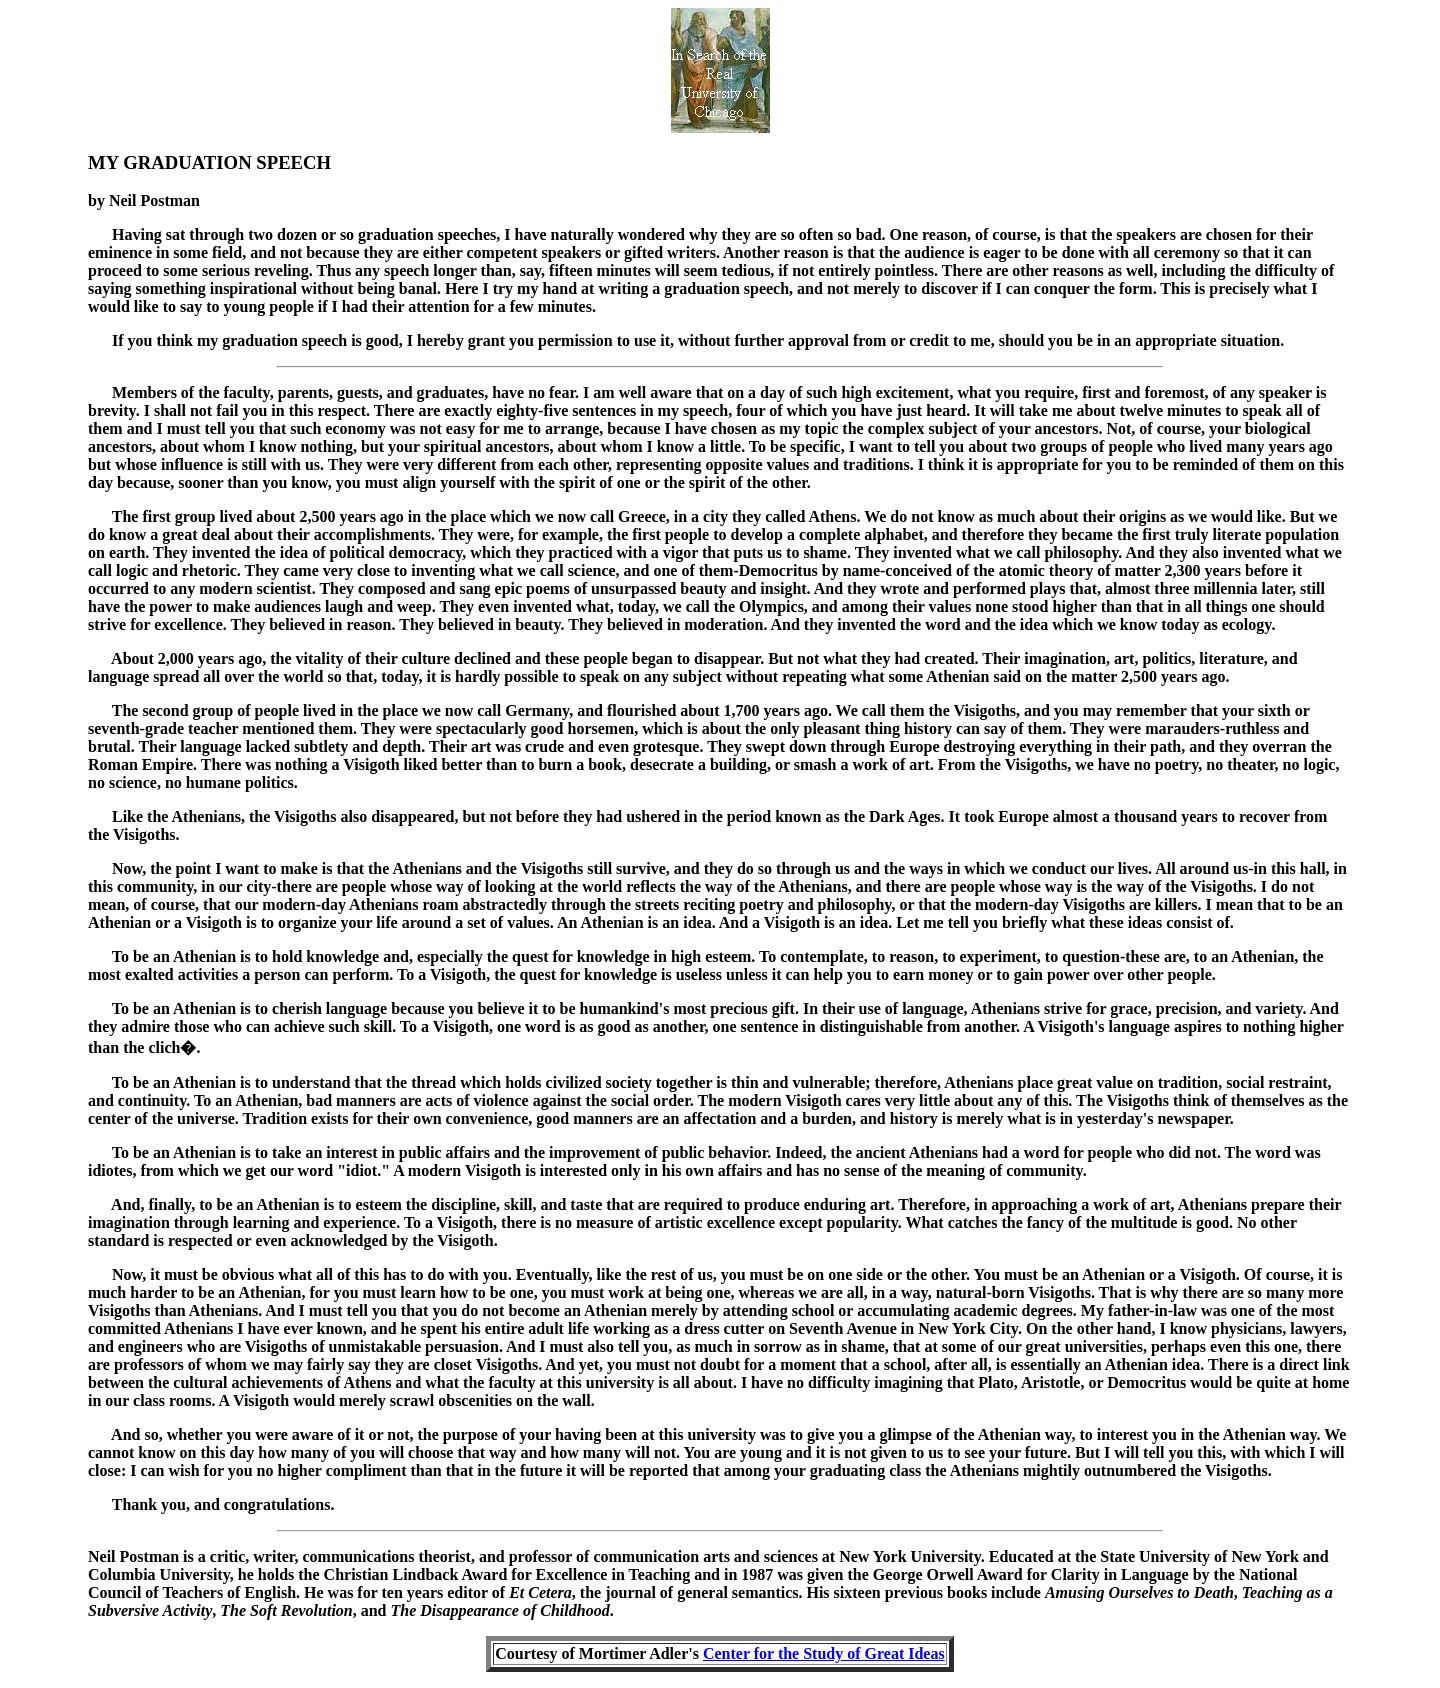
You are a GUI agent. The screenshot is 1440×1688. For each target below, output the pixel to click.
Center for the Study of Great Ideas (824, 1653)
